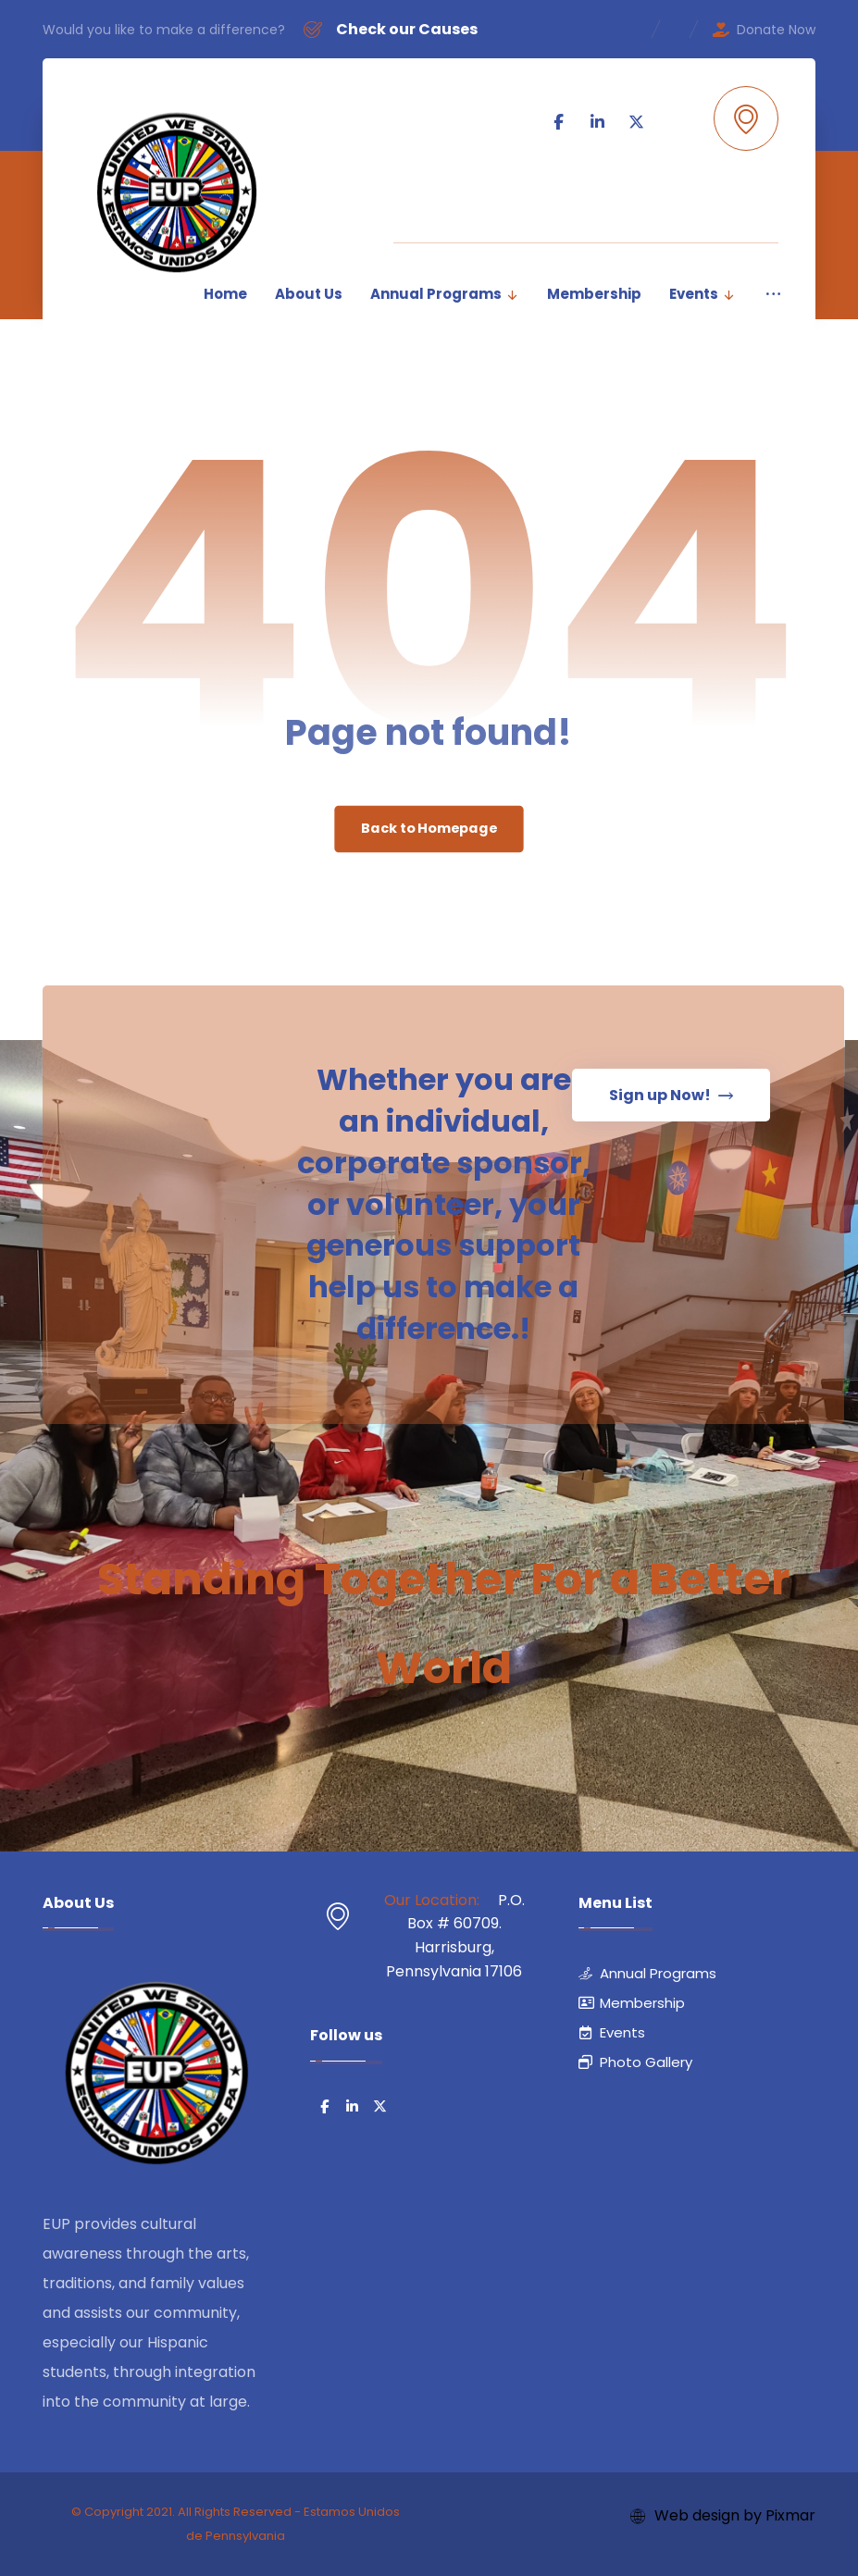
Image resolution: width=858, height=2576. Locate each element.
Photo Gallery (635, 2062)
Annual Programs (647, 1973)
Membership (631, 2002)
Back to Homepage (429, 828)
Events (611, 2032)
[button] (642, 205)
